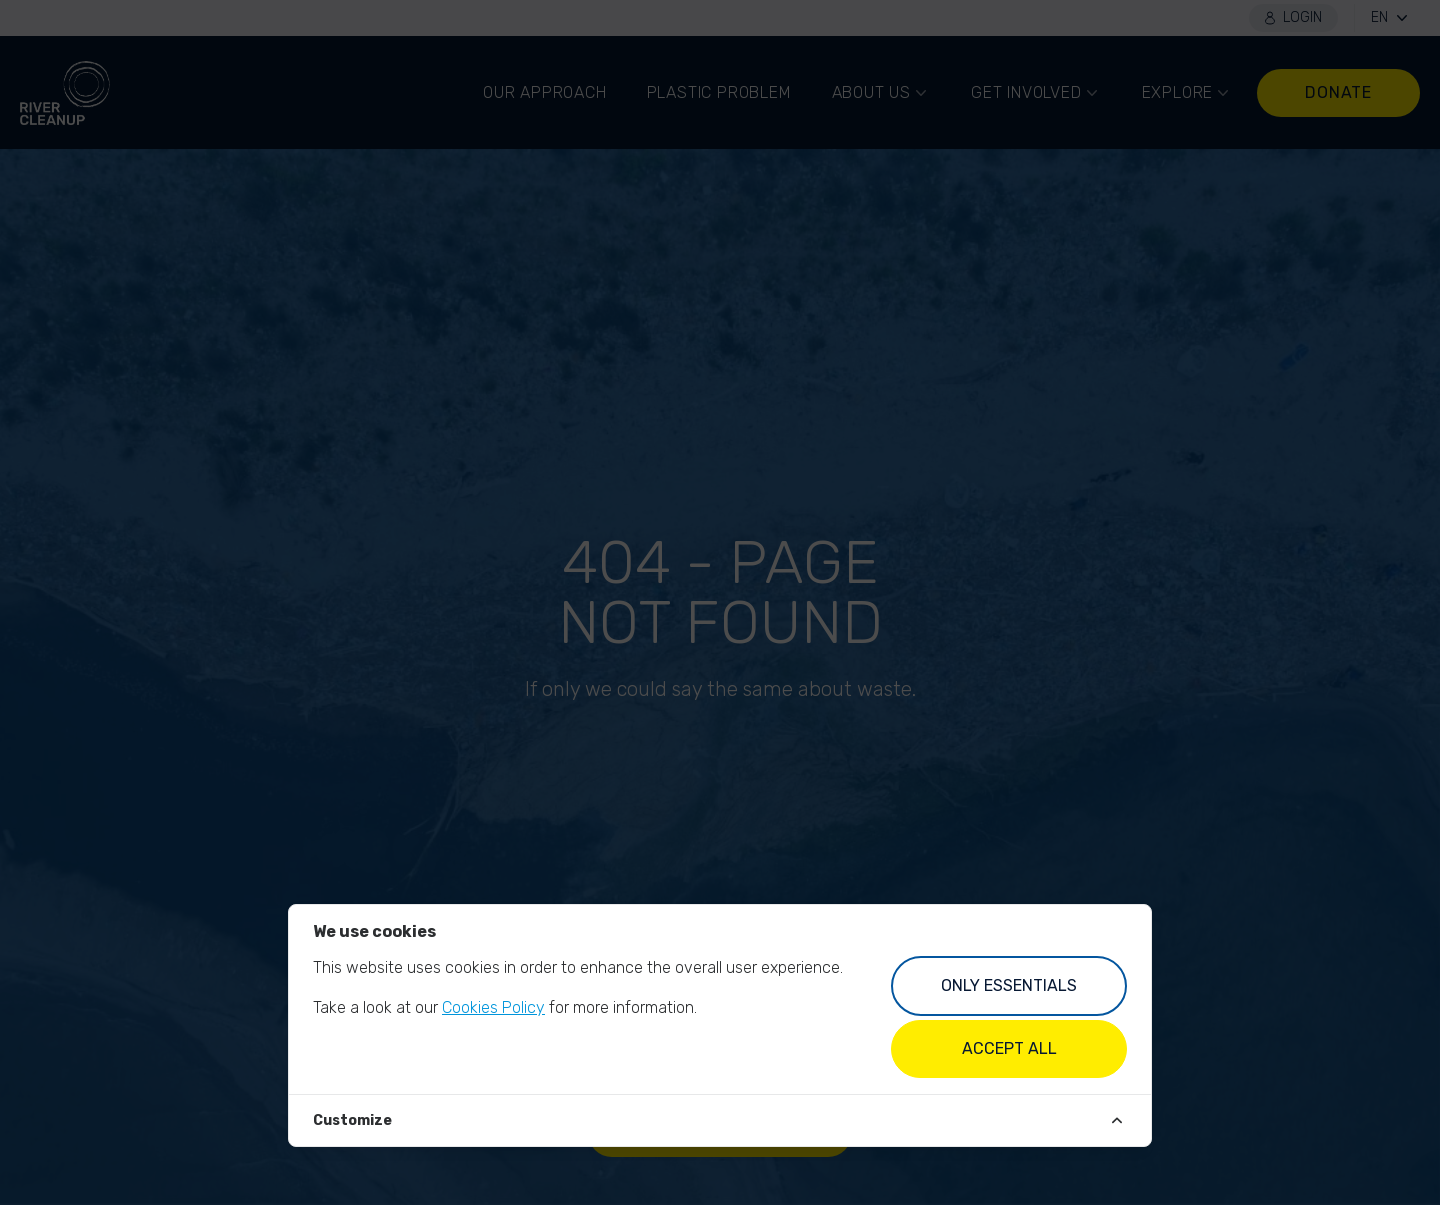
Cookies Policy (493, 1007)
